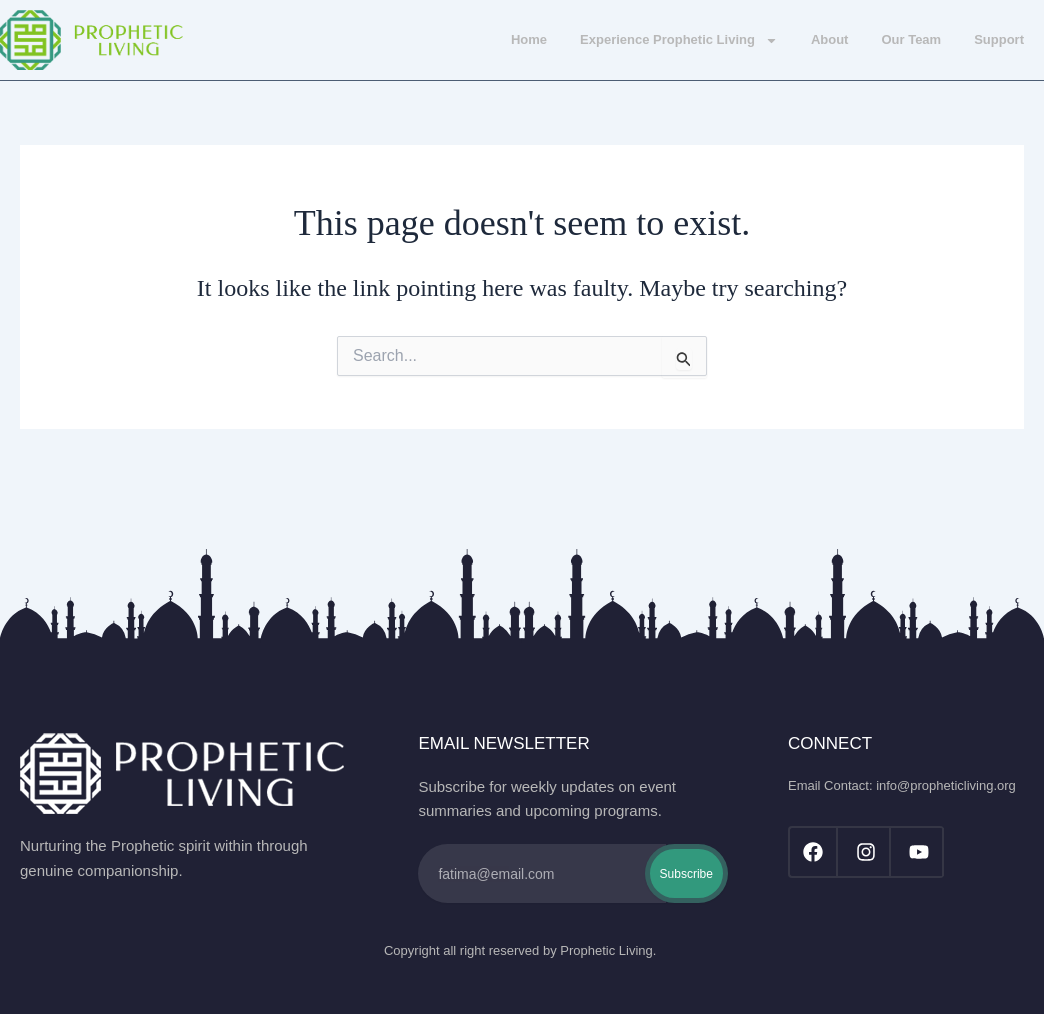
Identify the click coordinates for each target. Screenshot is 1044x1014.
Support (999, 39)
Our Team (911, 39)
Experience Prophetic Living (679, 40)
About (830, 39)
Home (529, 39)
